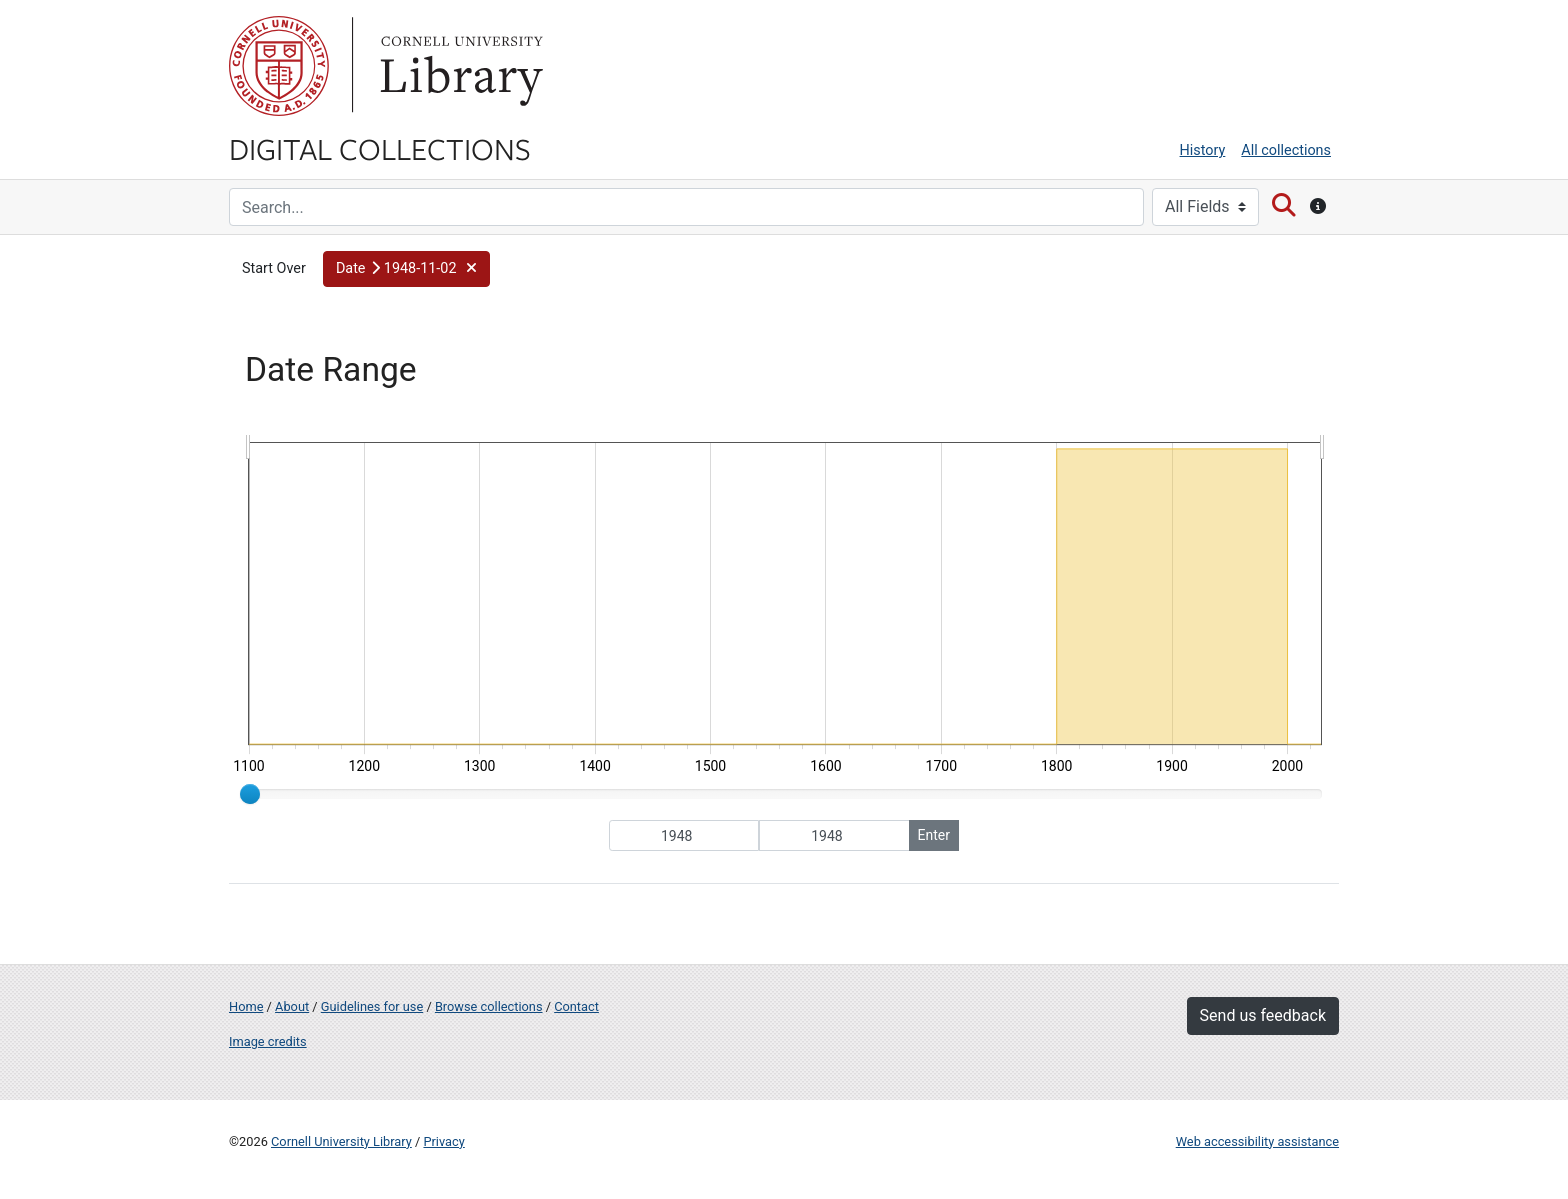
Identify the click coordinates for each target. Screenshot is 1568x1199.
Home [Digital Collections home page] (246, 1006)
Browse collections (489, 1006)
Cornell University (279, 66)
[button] (406, 269)
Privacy (443, 1141)
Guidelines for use (372, 1006)
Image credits (268, 1041)
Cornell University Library (341, 1141)
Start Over (274, 268)
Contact (576, 1006)
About (292, 1006)
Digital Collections (380, 148)
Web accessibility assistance (1257, 1141)
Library (459, 66)
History (1203, 150)
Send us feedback (1263, 1015)
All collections (1286, 150)
